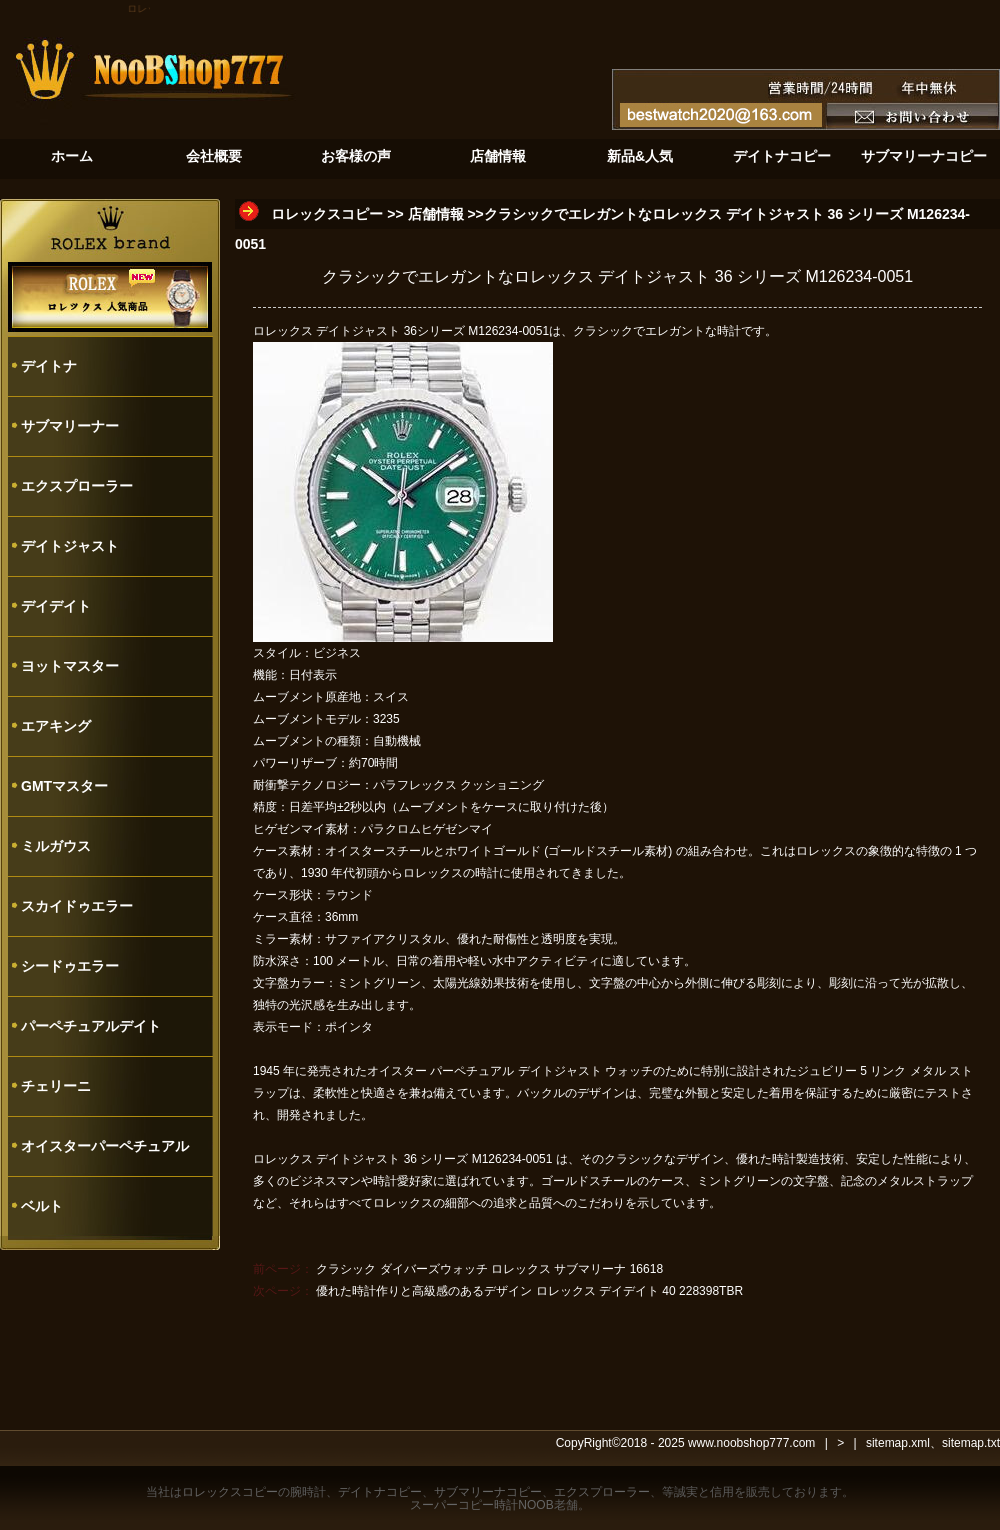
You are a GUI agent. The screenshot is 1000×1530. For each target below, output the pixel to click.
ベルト (42, 1206)
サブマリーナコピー (488, 1492)
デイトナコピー (380, 1492)
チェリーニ (56, 1086)
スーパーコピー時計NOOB (481, 1505)
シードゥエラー (70, 966)
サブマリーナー (70, 426)
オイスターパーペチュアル (105, 1146)
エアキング (56, 726)
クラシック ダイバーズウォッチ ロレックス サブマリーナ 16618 (489, 1269)
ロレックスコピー (327, 214)
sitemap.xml (898, 1443)
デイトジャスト (70, 546)
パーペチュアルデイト (91, 1026)
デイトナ (49, 366)
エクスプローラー (77, 486)
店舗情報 (436, 214)
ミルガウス (56, 846)
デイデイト (56, 606)
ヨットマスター (70, 666)
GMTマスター (64, 786)
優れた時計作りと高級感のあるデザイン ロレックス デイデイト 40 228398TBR (529, 1291)
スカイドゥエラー (77, 906)
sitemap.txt (971, 1443)
